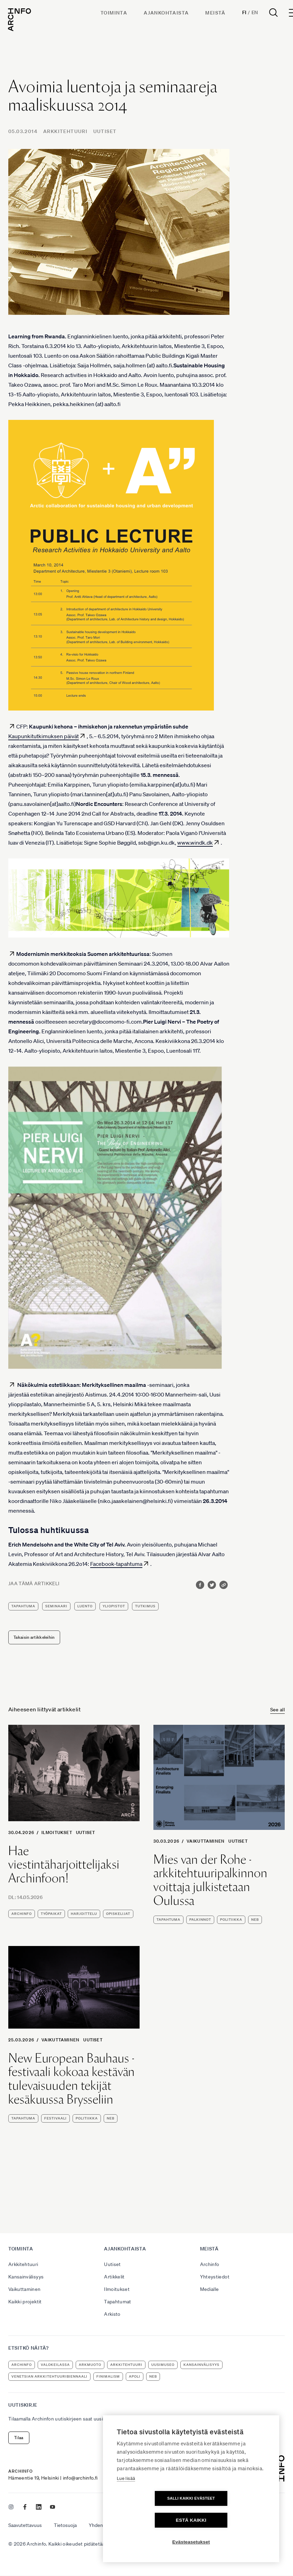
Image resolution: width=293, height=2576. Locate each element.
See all (277, 1710)
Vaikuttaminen (206, 1841)
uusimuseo (162, 2364)
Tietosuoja (65, 2525)
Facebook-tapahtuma (116, 1563)
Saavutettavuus (25, 2525)
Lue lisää (126, 2500)
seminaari (56, 1606)
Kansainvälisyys (26, 2277)
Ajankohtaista (166, 13)
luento (85, 1606)
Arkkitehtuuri (65, 131)
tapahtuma (23, 1606)
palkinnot (200, 1919)
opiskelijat (118, 1913)
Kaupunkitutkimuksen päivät (43, 736)
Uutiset (105, 131)
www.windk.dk (195, 842)
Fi (244, 12)
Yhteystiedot (214, 2277)
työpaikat (51, 1913)
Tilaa (18, 2438)
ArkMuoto (90, 2364)
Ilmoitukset (56, 1832)
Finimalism (108, 2376)
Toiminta (114, 13)
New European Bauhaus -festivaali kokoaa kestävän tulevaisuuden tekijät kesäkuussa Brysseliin (71, 2078)
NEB (255, 1919)
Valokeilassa (55, 2364)
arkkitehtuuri (126, 2364)
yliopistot (114, 1606)
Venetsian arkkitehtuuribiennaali (49, 2376)
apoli (134, 2376)
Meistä (216, 13)
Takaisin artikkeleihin (34, 1637)
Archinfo (21, 1913)
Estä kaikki (231, 2520)
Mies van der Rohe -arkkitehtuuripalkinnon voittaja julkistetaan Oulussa (210, 1880)
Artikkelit (114, 2277)
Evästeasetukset (191, 2542)
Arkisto (112, 2314)
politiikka (231, 1919)
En (255, 12)
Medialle (209, 2289)
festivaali (55, 2118)
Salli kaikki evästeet (151, 2520)
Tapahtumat (117, 2301)
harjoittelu (84, 1913)
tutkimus (145, 1606)
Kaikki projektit (25, 2301)
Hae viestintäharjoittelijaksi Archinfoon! (64, 1864)
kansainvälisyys (201, 2364)
